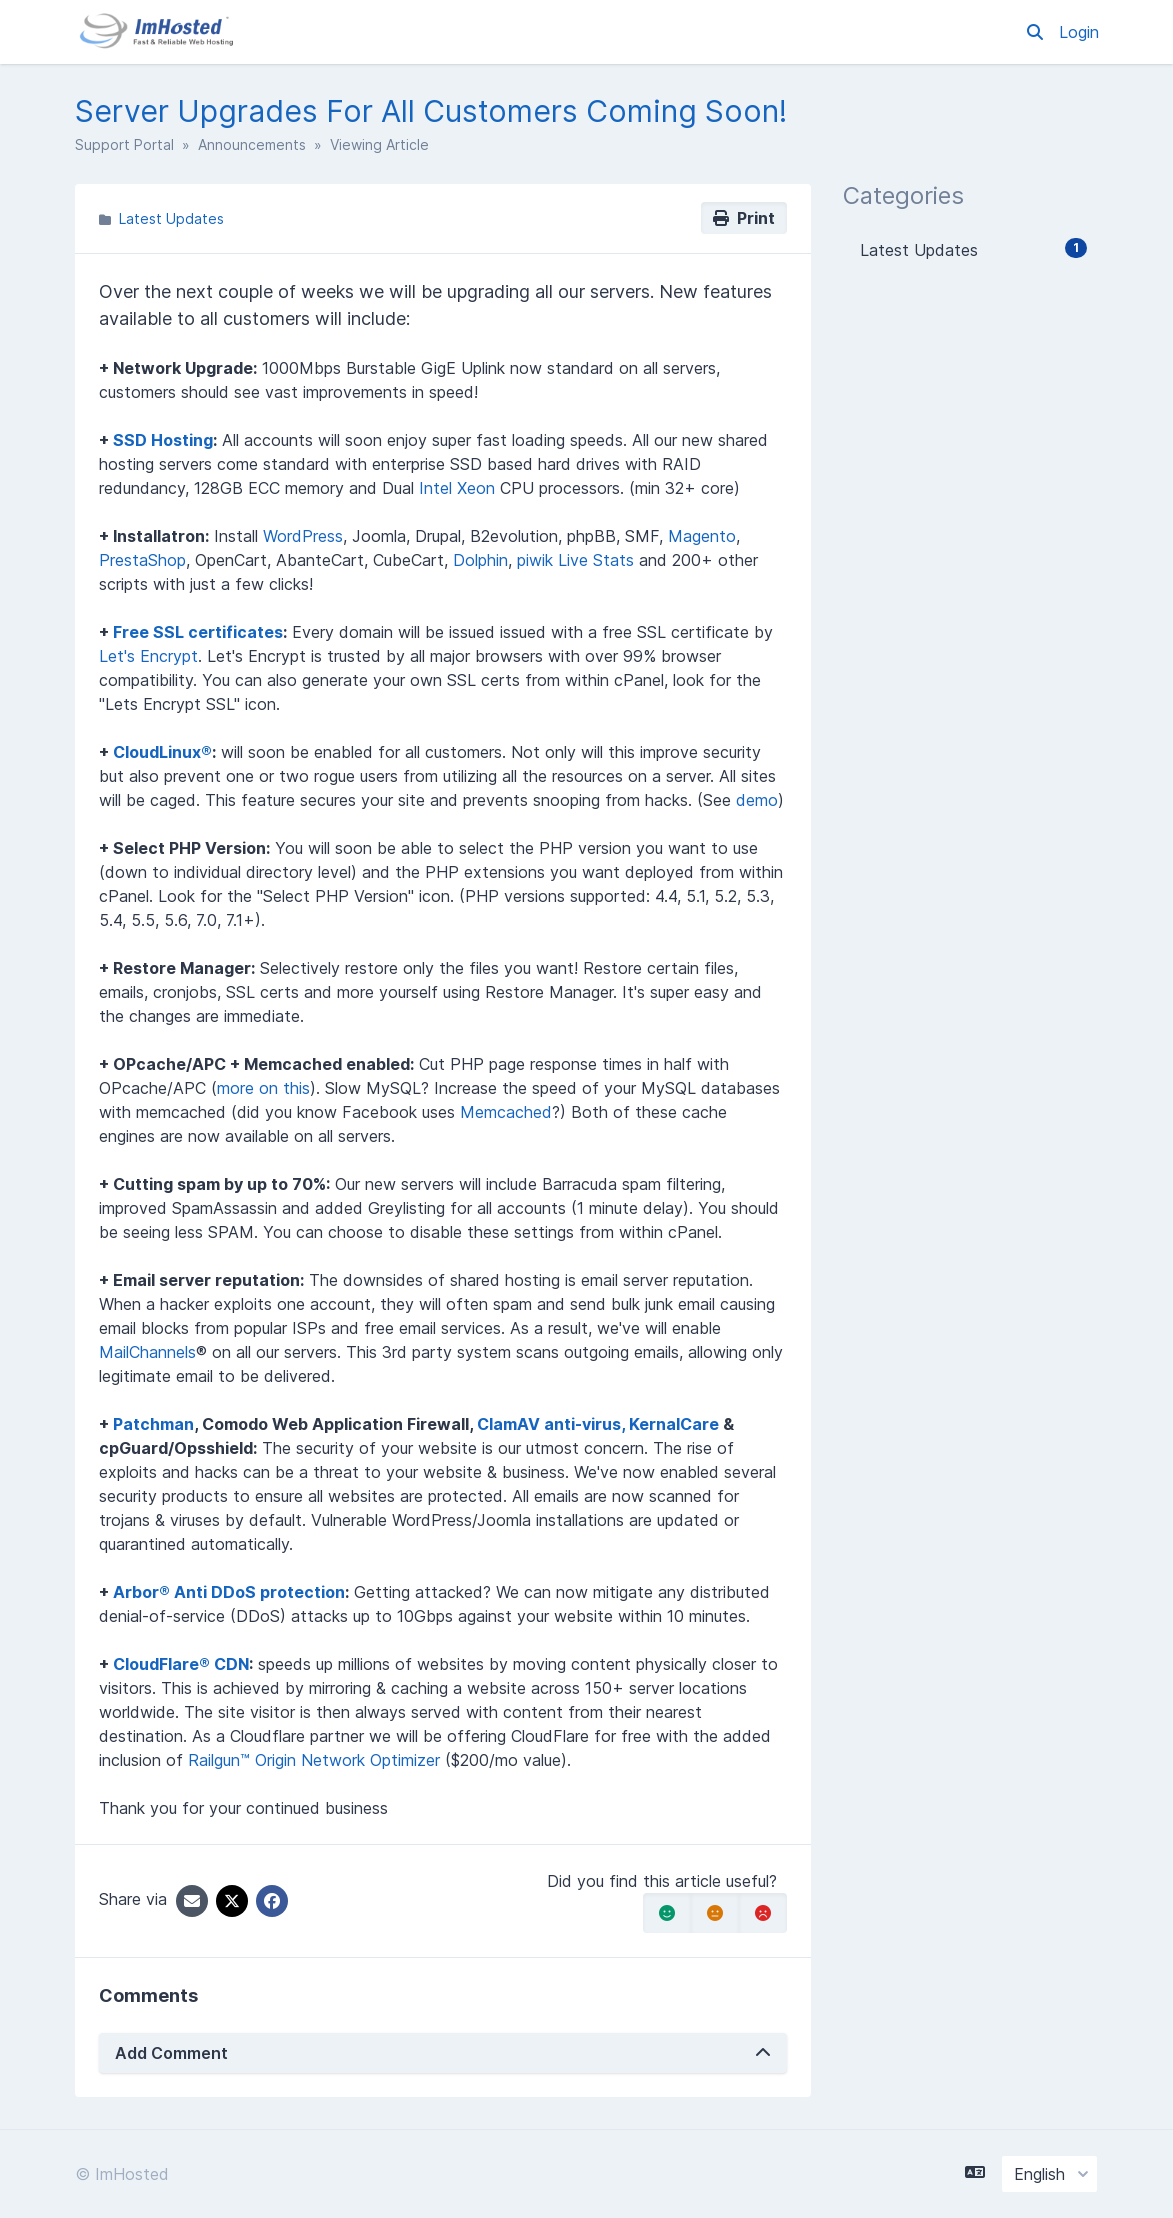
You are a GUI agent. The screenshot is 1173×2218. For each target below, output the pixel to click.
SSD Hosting (163, 440)
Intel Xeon (457, 488)
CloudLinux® (162, 752)
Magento (702, 536)
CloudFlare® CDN (181, 1664)
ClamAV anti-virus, (553, 1424)
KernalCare (674, 1424)
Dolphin (480, 560)
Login (1079, 32)
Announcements (252, 144)
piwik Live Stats (575, 560)
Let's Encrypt (148, 656)
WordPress (303, 536)
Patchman (153, 1424)
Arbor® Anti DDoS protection (229, 1592)
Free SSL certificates (198, 632)
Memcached (506, 1112)
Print (744, 218)
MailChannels (147, 1352)
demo (757, 800)
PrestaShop (142, 560)
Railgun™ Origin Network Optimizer (314, 1760)
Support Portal (124, 144)
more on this (263, 1088)
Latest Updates (171, 218)
